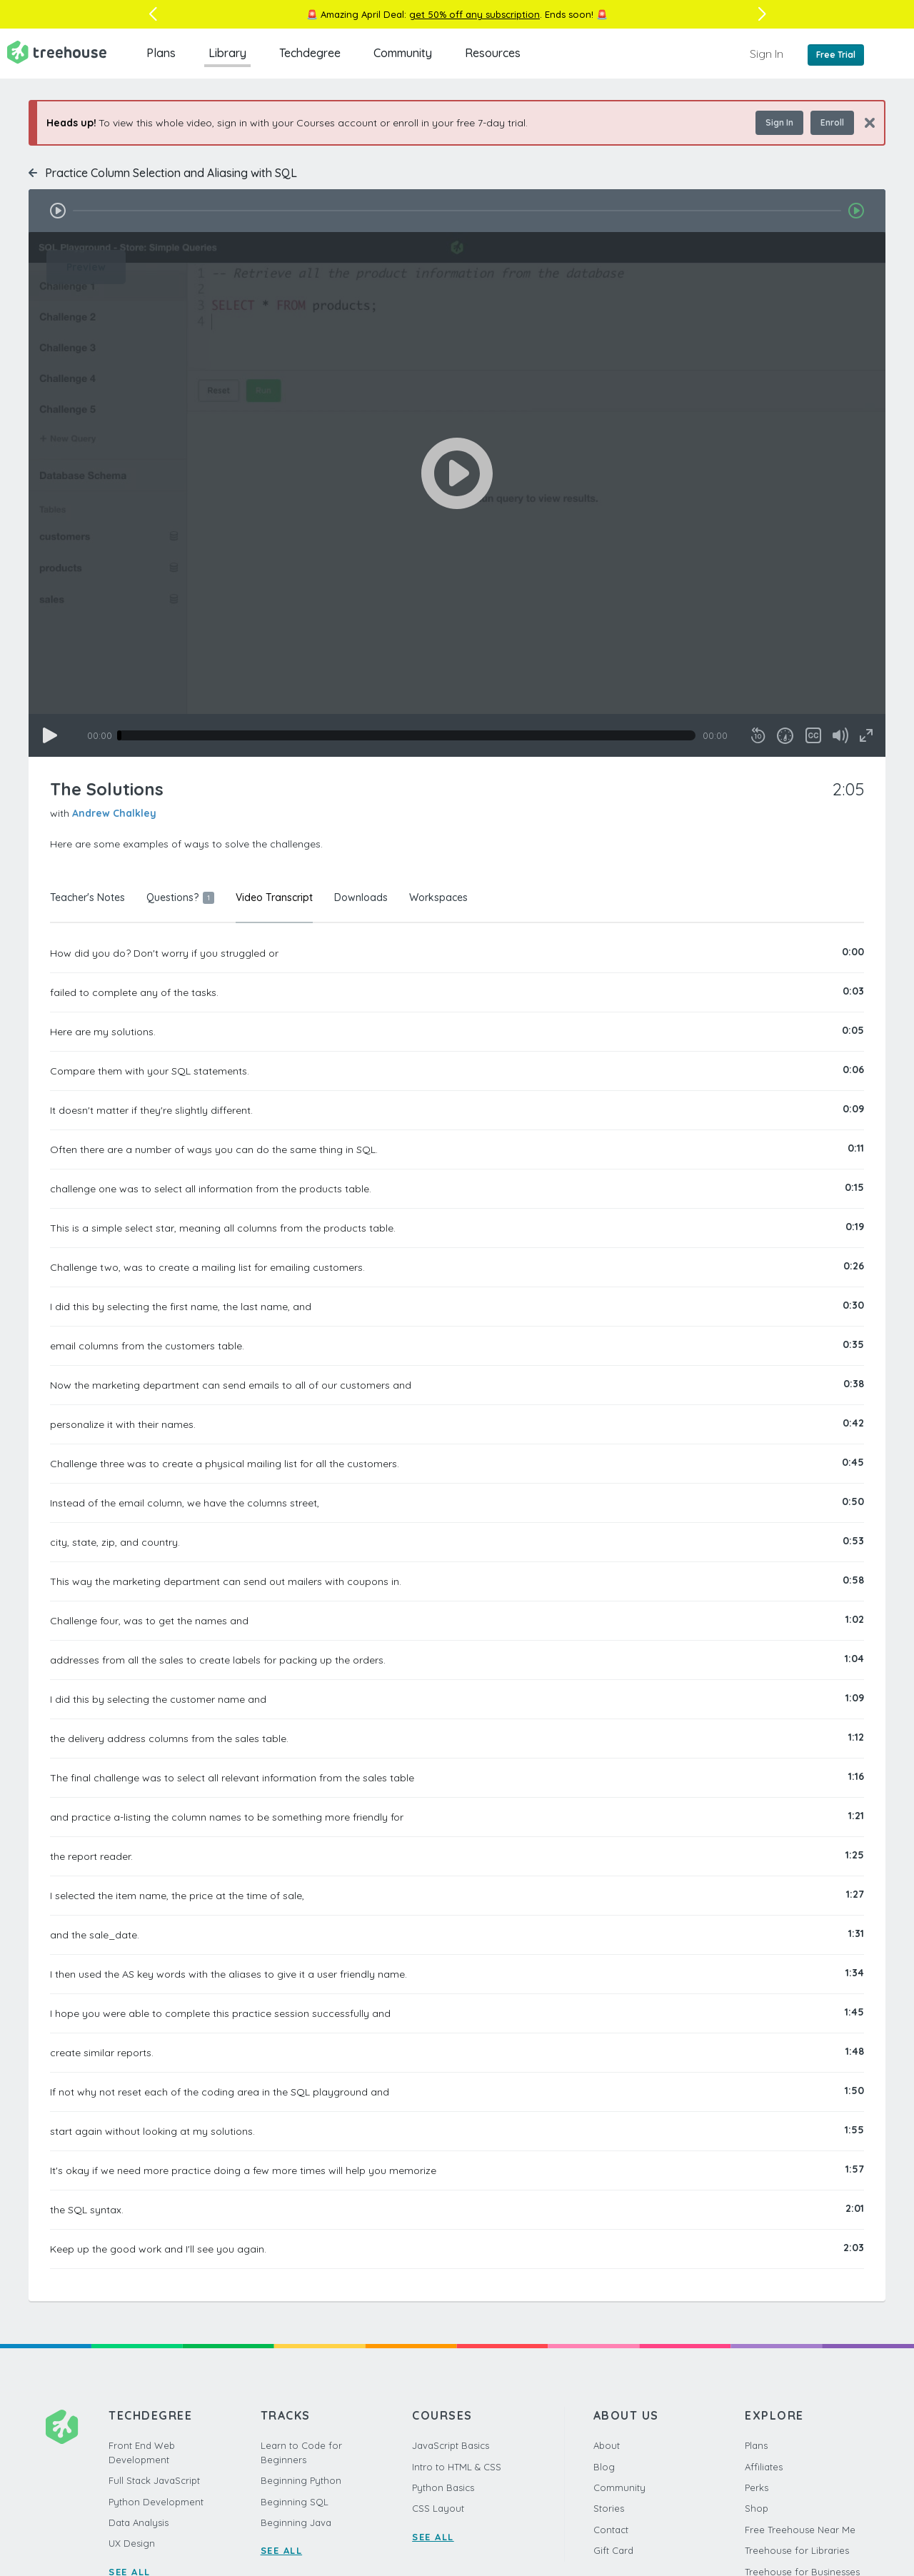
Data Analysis (139, 2522)
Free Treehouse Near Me (800, 2529)
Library (227, 53)
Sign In (766, 53)
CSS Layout (438, 2508)
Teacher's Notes (87, 897)
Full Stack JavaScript (154, 2480)
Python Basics (443, 2487)
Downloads (361, 897)
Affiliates (764, 2466)
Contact (610, 2529)
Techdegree (310, 53)
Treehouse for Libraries (797, 2550)
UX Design (132, 2543)
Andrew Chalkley (114, 813)
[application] (457, 494)
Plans (161, 53)
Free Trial (835, 54)
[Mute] (840, 735)
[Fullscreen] (866, 735)
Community (402, 53)
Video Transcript (274, 897)
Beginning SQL (294, 2501)
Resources (493, 53)
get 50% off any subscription (474, 14)
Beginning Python (301, 2480)
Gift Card (613, 2550)
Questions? (180, 897)
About (606, 2445)
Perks (756, 2487)
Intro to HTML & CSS (456, 2466)
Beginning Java (296, 2522)
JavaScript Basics (450, 2445)
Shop (756, 2508)
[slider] (406, 735)
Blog (604, 2466)
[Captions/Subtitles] (813, 735)
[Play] (50, 735)
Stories (608, 2508)
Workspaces (438, 897)
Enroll (832, 122)
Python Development (156, 2501)
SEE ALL (282, 2550)
